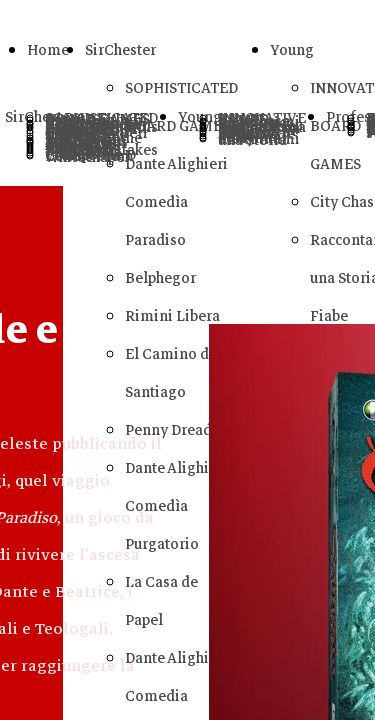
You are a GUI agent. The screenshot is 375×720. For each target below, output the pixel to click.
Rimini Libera (172, 316)
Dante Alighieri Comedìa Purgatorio (176, 506)
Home (48, 50)
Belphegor (160, 278)
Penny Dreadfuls (181, 430)
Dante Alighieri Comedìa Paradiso (176, 202)
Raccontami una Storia (259, 139)
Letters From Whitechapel (89, 156)
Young (292, 50)
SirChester (120, 50)
